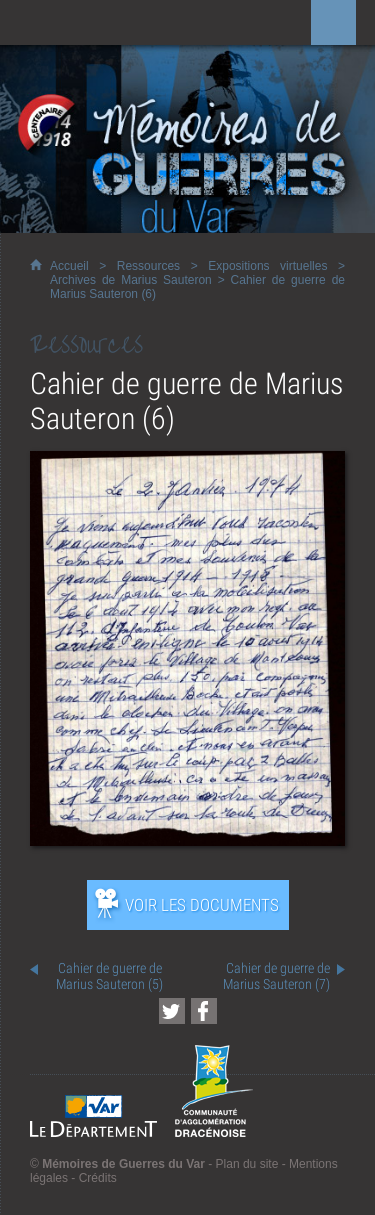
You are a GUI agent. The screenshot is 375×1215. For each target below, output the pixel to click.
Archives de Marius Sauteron (131, 280)
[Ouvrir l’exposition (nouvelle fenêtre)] (187, 840)
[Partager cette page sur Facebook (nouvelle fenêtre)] (204, 1011)
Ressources (148, 266)
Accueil (69, 266)
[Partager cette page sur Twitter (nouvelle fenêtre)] (172, 1011)
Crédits (98, 1178)
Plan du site (247, 1164)
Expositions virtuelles (267, 266)
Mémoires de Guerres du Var (123, 1164)
